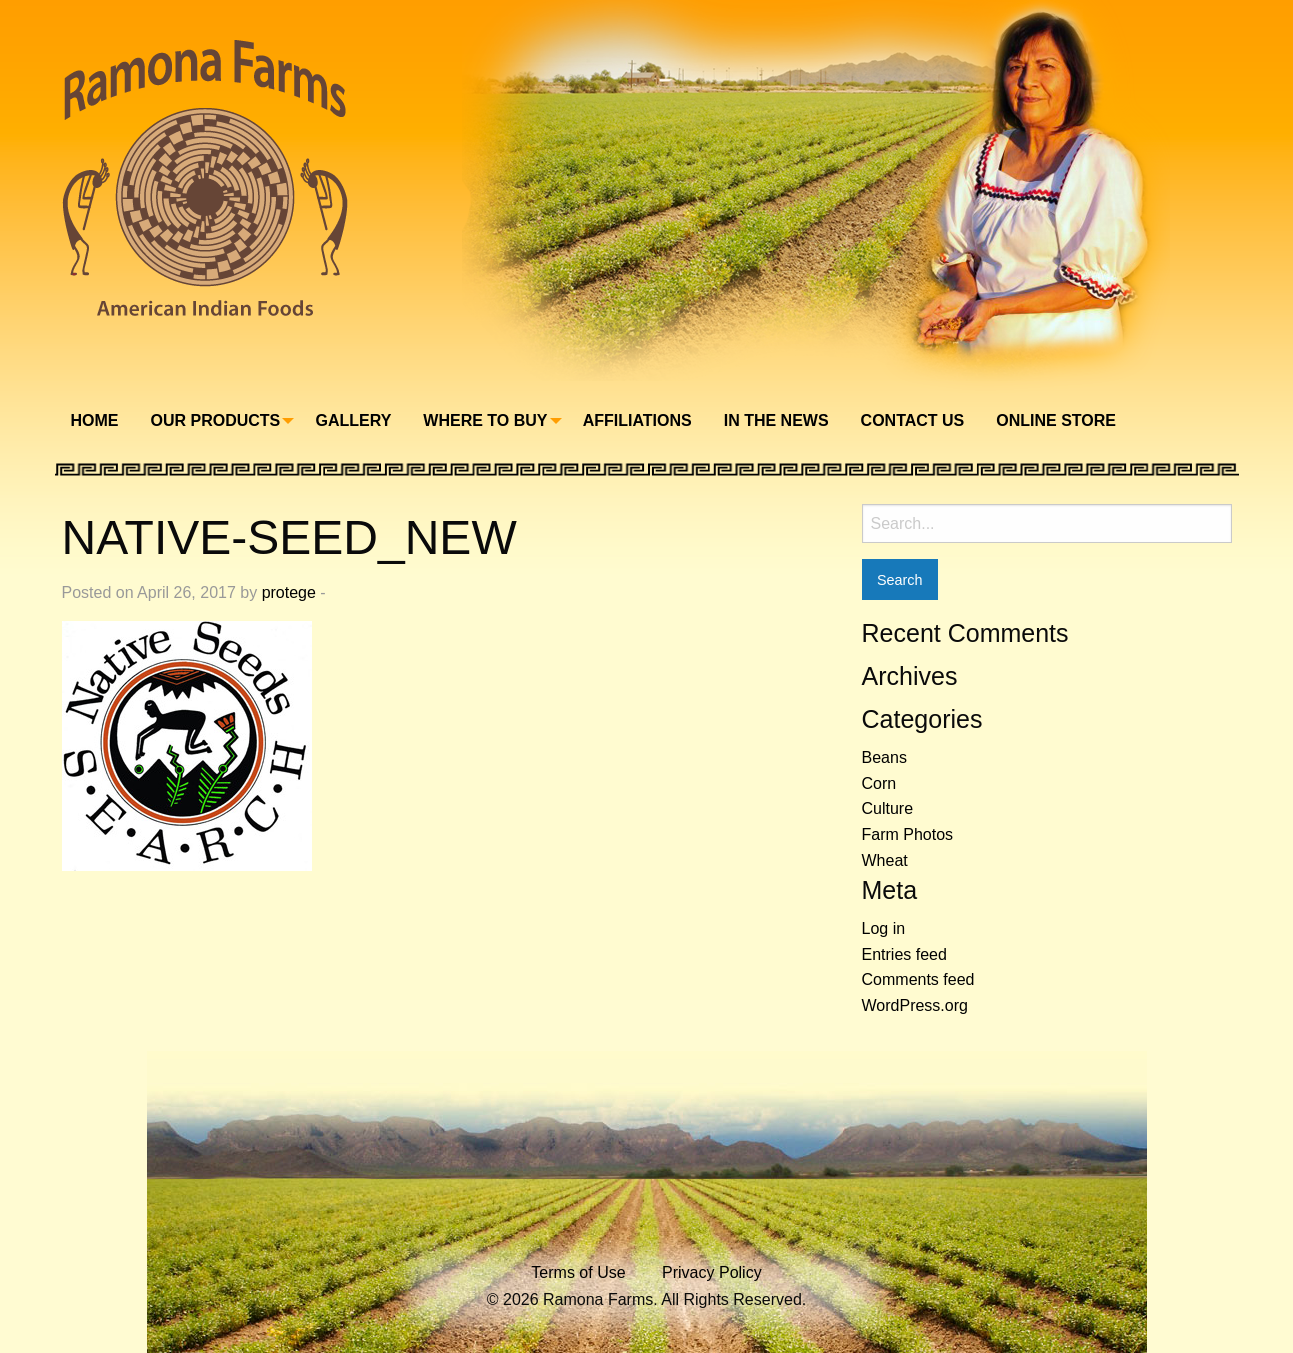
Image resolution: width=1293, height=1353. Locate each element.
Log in (884, 928)
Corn (879, 783)
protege (289, 592)
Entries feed (904, 954)
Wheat (885, 860)
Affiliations (637, 420)
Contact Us (913, 420)
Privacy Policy (712, 1272)
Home (95, 420)
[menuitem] (95, 421)
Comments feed (918, 979)
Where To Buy (485, 420)
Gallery (353, 420)
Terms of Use (578, 1272)
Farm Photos (908, 834)
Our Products (216, 420)
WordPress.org (915, 1005)
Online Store (1056, 420)
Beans (884, 757)
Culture (888, 808)
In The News (776, 420)
